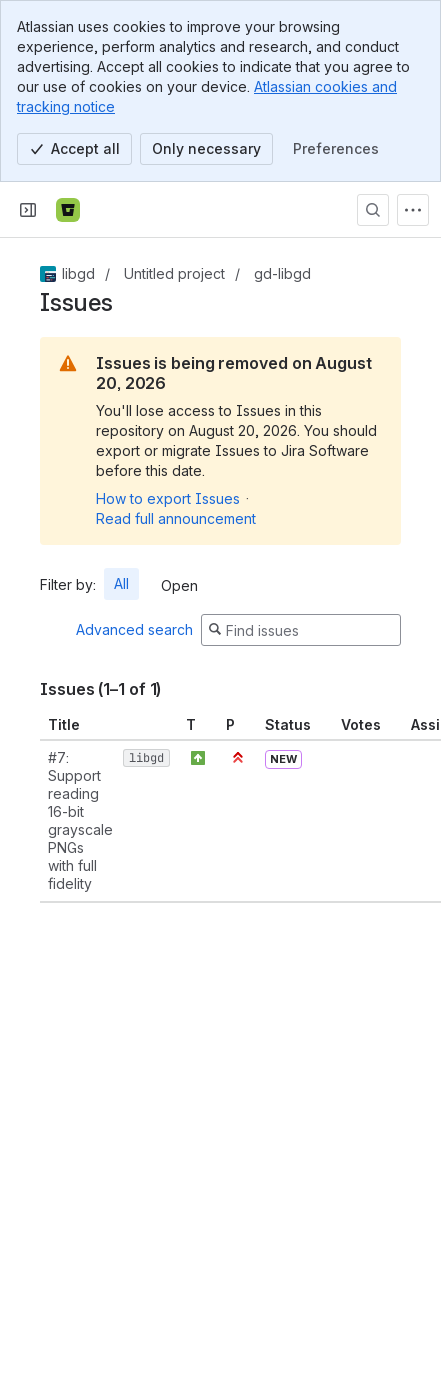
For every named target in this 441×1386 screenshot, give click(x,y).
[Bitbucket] (68, 210)
